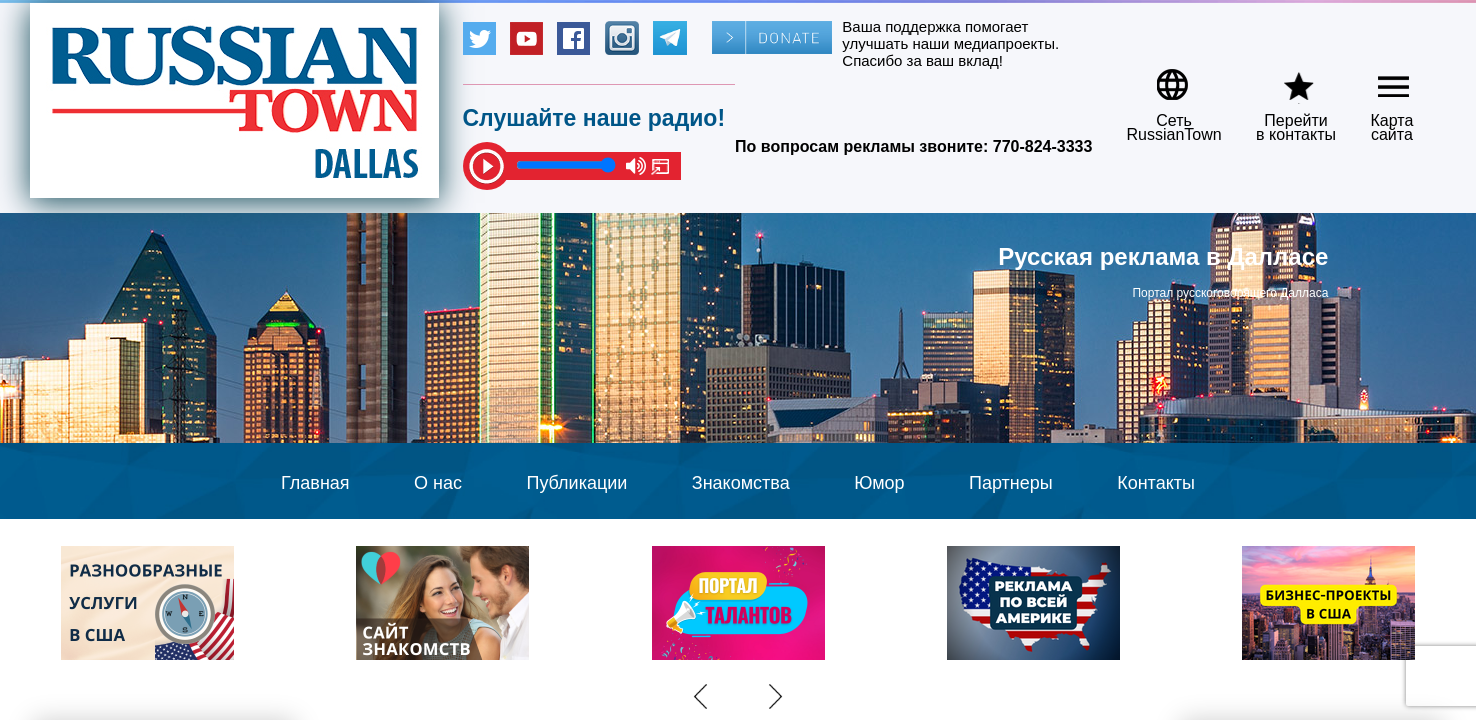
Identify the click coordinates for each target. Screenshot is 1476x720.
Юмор (879, 483)
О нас (438, 483)
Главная (315, 483)
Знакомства (741, 483)
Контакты (1156, 483)
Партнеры (1011, 483)
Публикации (576, 483)
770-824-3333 (1043, 146)
